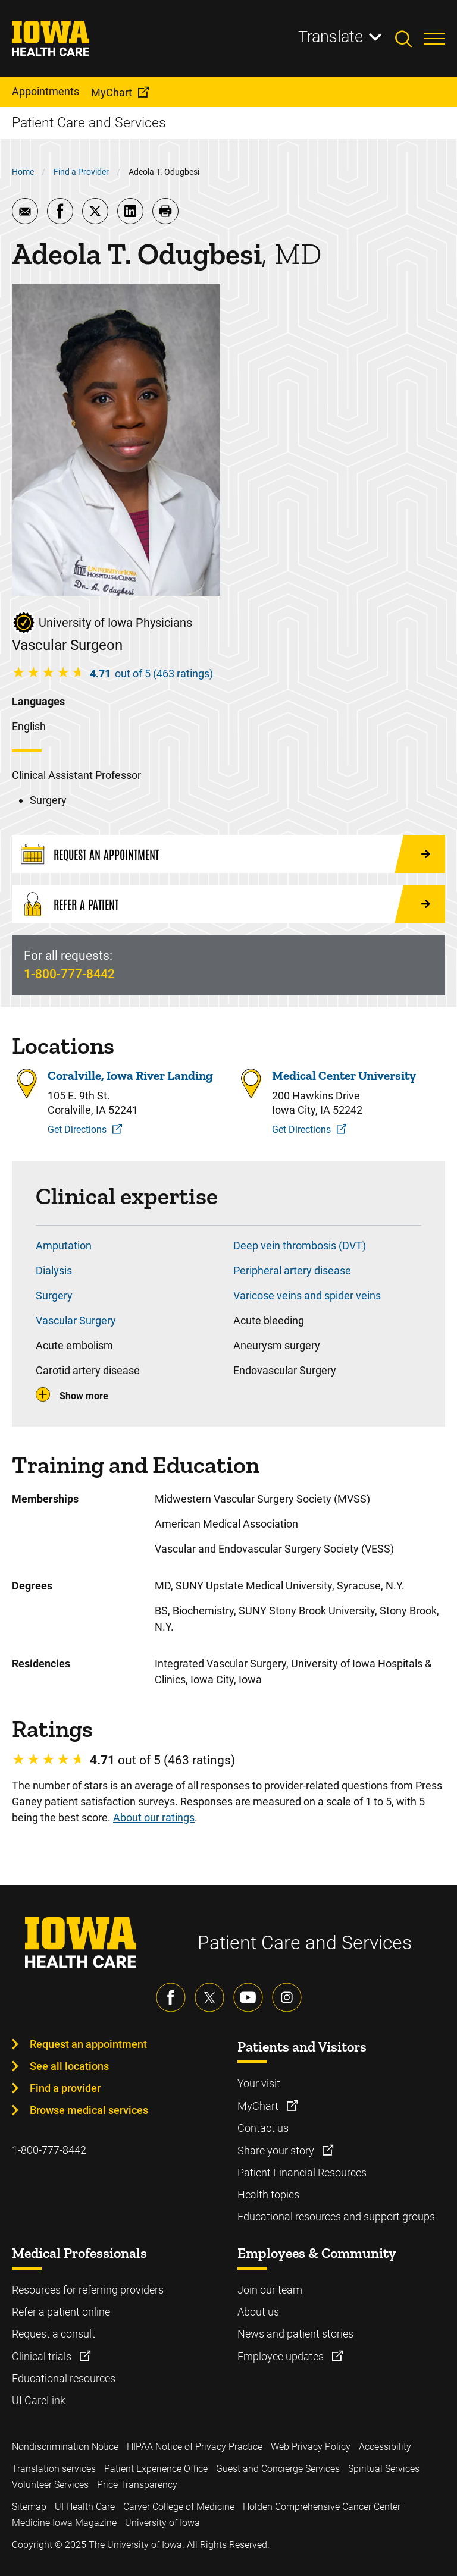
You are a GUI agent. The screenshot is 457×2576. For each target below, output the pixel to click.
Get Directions (77, 1129)
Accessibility (385, 2446)
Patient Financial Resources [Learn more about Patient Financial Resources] (302, 2172)
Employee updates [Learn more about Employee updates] (281, 2356)
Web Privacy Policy (310, 2446)
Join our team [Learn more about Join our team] (269, 2289)
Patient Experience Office (156, 2468)
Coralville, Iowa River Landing (130, 1076)
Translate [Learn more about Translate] (330, 36)
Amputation (64, 1245)
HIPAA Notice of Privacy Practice (194, 2446)
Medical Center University (344, 1076)
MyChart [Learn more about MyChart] (259, 2106)
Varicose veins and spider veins (307, 1295)
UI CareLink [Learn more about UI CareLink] (38, 2400)
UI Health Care (85, 2506)
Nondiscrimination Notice (65, 2446)
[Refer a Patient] (228, 904)
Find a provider (65, 2088)
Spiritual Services (384, 2468)
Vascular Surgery (76, 1320)
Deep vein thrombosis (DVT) (299, 1245)
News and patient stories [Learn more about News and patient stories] (295, 2333)
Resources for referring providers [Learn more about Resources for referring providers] (88, 2289)
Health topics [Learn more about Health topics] (268, 2194)
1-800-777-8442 (69, 974)
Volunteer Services (50, 2484)
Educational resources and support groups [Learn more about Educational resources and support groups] (336, 2216)
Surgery (54, 1295)
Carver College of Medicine (178, 2506)
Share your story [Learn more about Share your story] (277, 2150)
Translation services (54, 2468)
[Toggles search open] (409, 38)
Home (23, 172)
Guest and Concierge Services (278, 2468)
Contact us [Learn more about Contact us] (263, 2128)
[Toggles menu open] (434, 38)
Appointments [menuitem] (45, 91)
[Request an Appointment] (228, 854)
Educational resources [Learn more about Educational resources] (63, 2378)
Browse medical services (89, 2110)
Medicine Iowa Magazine (64, 2522)
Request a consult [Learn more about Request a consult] (53, 2333)
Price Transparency (137, 2484)
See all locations (69, 2066)
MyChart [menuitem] (111, 92)
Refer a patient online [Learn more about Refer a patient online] (61, 2311)
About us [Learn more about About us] (258, 2311)
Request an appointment (88, 2044)
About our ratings (154, 1817)
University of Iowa (162, 2522)
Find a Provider (81, 172)
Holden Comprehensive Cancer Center (321, 2506)
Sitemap (29, 2506)
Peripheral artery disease (292, 1270)
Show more (84, 1396)
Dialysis (54, 1270)
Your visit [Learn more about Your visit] (258, 2083)
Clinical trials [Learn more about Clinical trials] (43, 2356)
